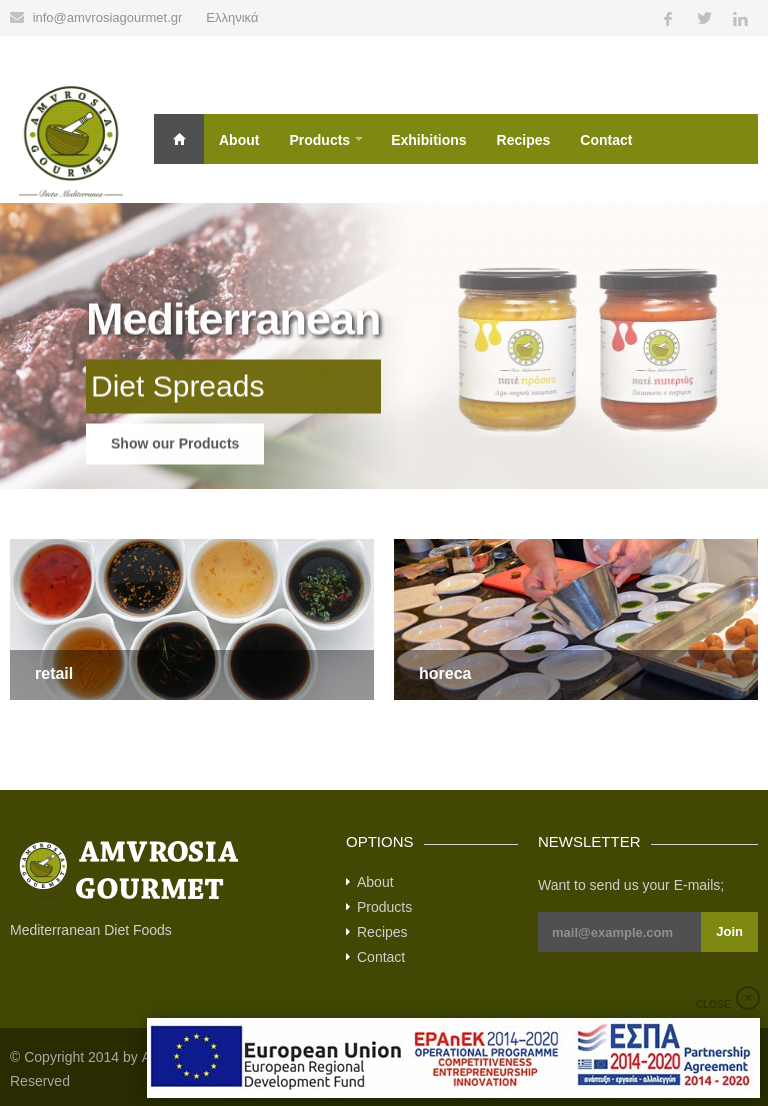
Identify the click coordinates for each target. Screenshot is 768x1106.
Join (729, 931)
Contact (606, 140)
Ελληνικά (232, 17)
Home (179, 139)
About (239, 140)
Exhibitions (428, 140)
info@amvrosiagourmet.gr (108, 17)
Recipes (524, 140)
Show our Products (175, 462)
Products (319, 140)
